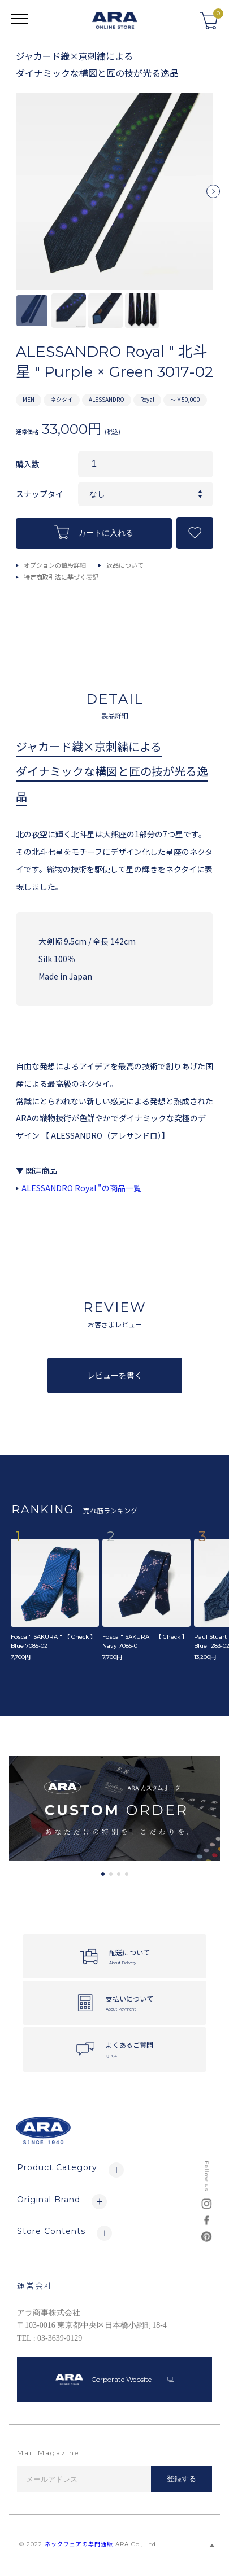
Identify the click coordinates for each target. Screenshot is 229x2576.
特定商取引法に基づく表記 (61, 576)
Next (213, 196)
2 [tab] (111, 1874)
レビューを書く (114, 1375)
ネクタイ (61, 399)
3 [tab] (118, 1874)
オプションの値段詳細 (55, 564)
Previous (16, 196)
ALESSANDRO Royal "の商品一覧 (81, 1187)
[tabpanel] (114, 1808)
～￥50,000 (185, 399)
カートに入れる (93, 532)
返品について (125, 564)
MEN (28, 399)
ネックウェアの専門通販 (79, 2544)
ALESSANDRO (106, 399)
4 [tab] (126, 1874)
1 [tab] (103, 1874)
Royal (147, 399)
